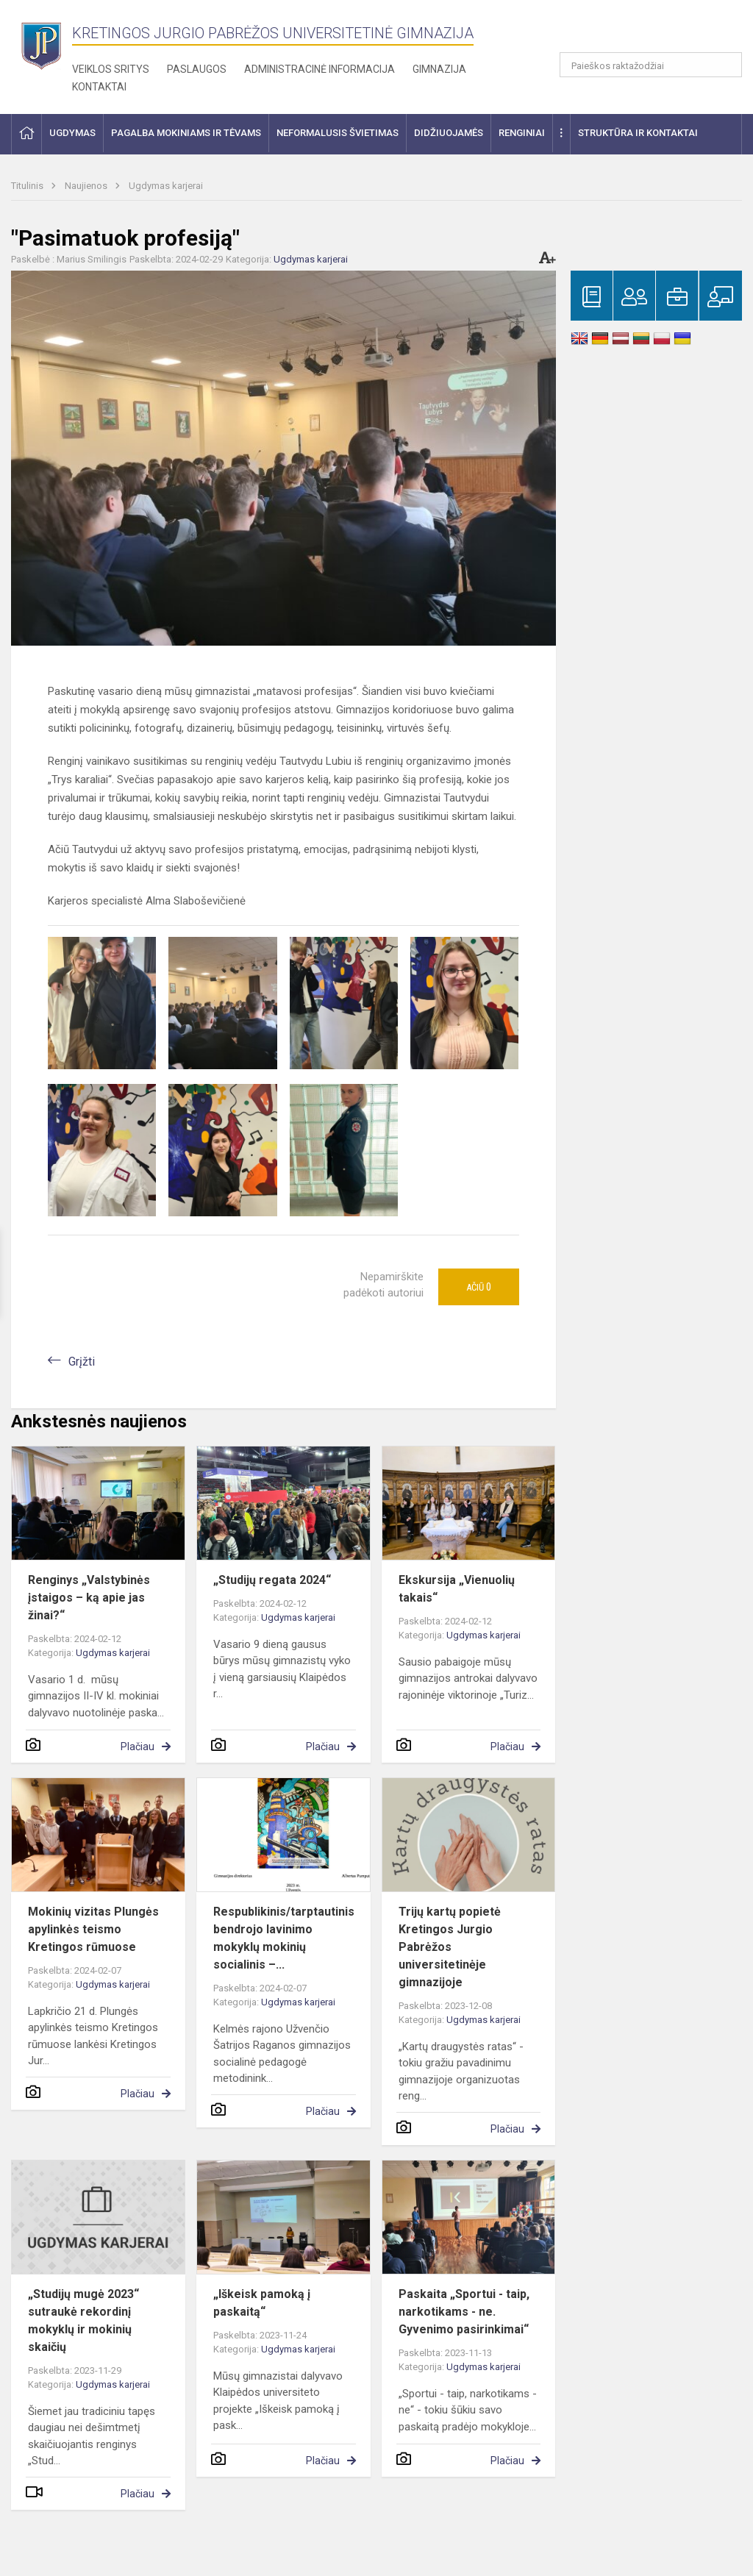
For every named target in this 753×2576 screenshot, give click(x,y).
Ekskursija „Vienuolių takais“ (457, 1589)
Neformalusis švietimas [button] (337, 132)
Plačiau (137, 1746)
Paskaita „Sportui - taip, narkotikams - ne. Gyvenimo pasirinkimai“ (464, 2311)
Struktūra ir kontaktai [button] (638, 132)
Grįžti (81, 1362)
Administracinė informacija (319, 69)
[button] (642, 31)
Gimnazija (439, 69)
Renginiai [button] (522, 132)
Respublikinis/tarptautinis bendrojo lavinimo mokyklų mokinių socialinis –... (283, 1938)
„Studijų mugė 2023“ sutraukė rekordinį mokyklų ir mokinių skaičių (83, 2320)
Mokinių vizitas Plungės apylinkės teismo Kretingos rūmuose (93, 1929)
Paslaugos (196, 69)
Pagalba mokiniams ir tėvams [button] (186, 132)
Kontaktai (99, 87)
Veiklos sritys (110, 69)
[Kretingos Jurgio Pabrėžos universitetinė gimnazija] (41, 44)
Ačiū (478, 1287)
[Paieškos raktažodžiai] (651, 64)
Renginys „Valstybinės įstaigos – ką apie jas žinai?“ (89, 1597)
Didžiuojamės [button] (448, 132)
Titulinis (28, 185)
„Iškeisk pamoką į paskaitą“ (261, 2303)
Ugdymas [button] (72, 132)
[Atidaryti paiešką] (726, 65)
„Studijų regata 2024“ (272, 1580)
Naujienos (87, 185)
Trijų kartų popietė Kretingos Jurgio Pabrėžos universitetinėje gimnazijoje (450, 1947)
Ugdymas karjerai (166, 185)
